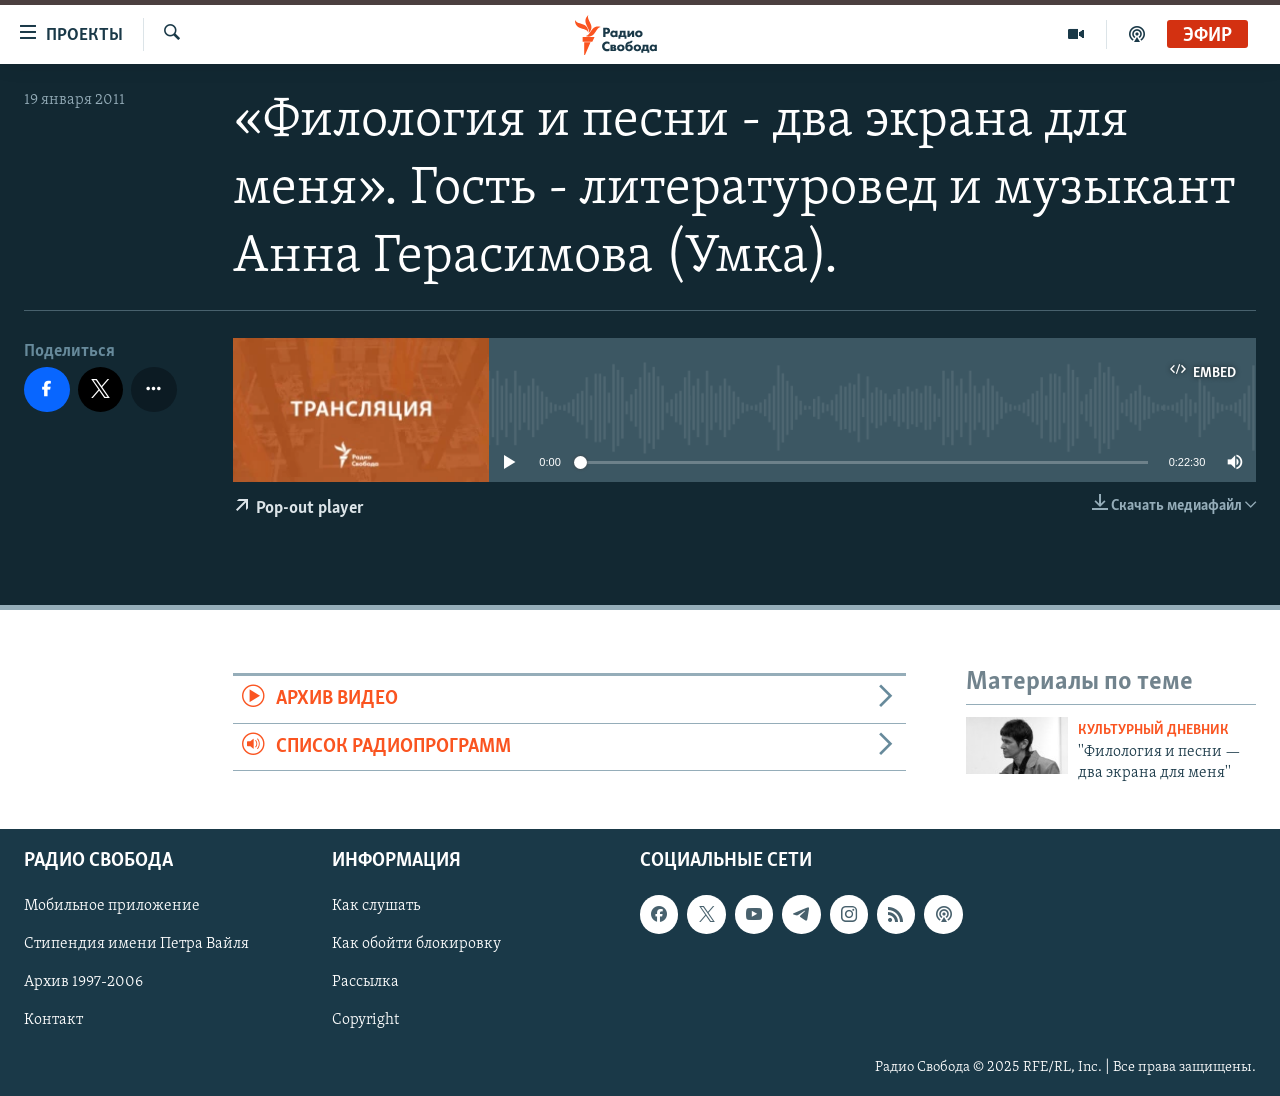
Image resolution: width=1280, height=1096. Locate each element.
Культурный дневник (1153, 730)
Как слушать (376, 906)
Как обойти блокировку (416, 945)
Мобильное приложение (112, 906)
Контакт (53, 1021)
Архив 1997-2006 (83, 983)
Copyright (365, 1021)
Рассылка (365, 983)
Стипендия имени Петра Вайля (136, 945)
